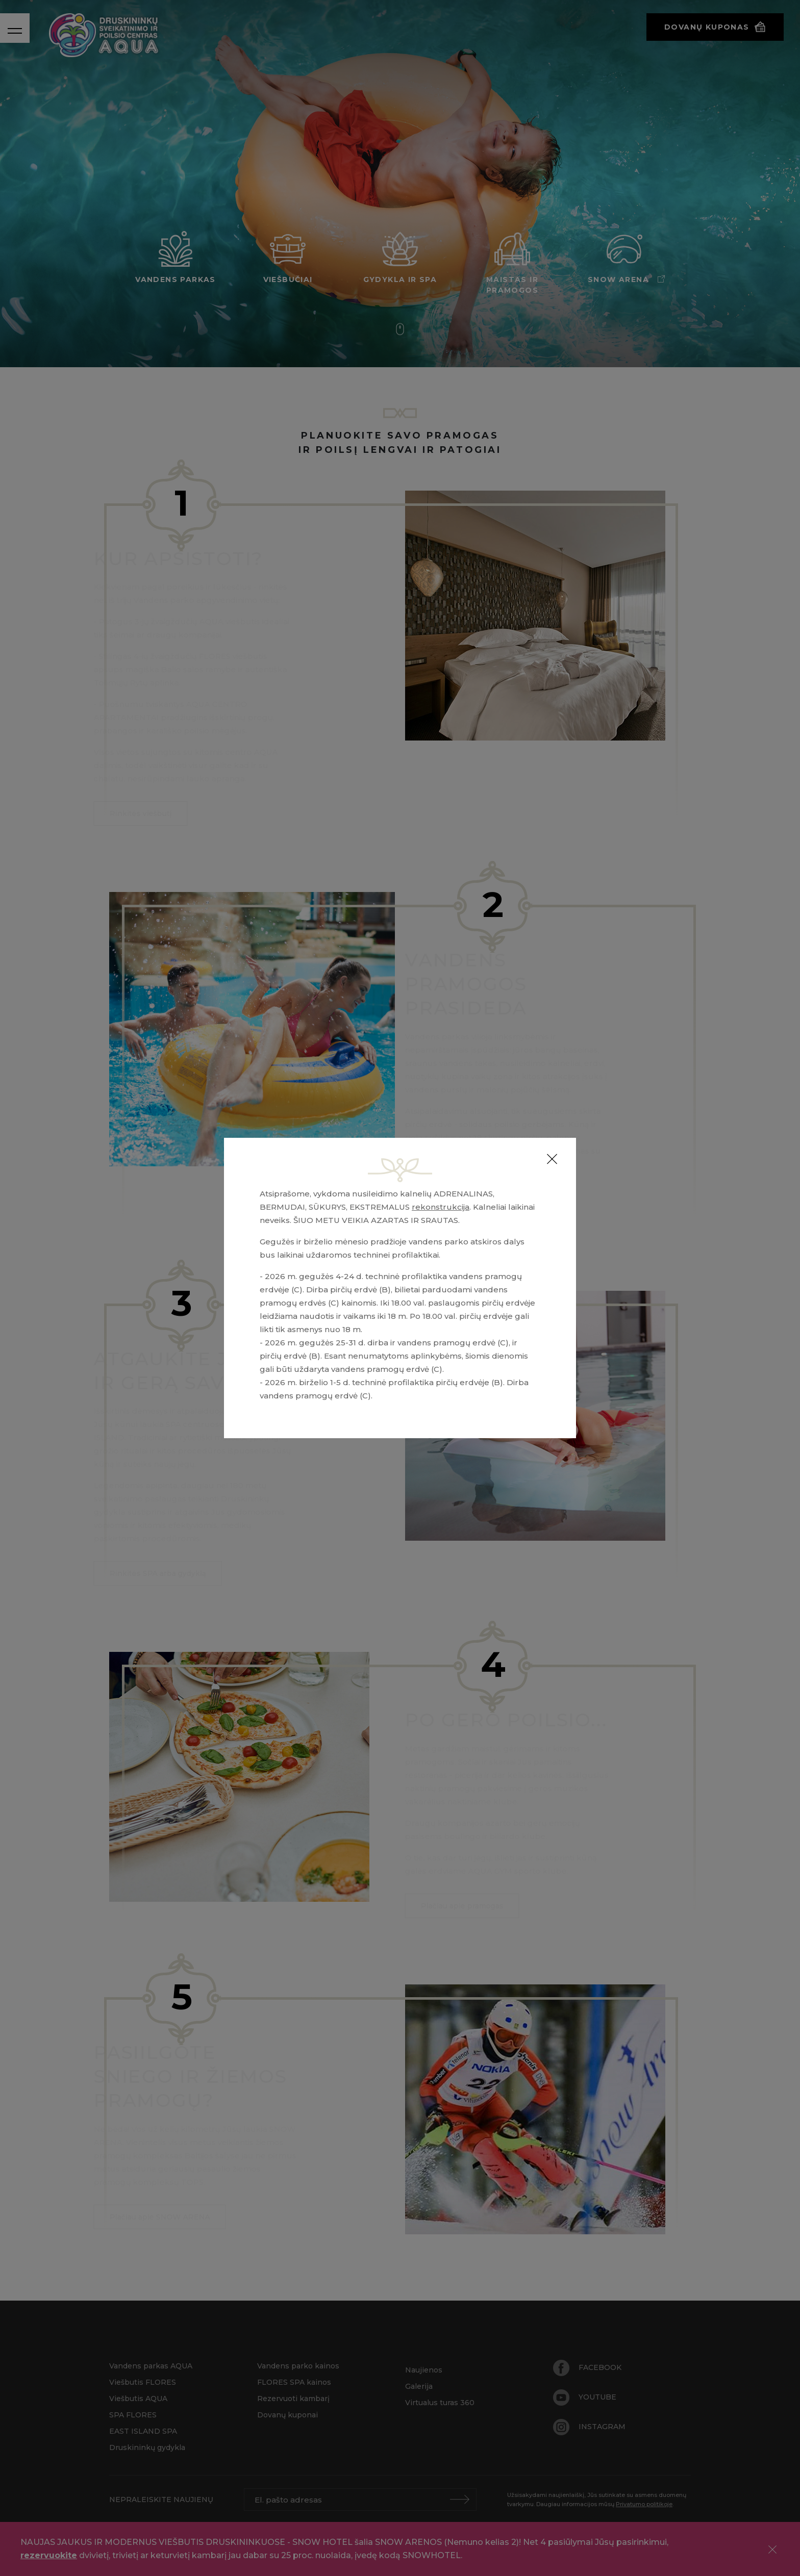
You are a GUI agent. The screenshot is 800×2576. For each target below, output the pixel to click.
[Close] (552, 1159)
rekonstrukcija (440, 1207)
